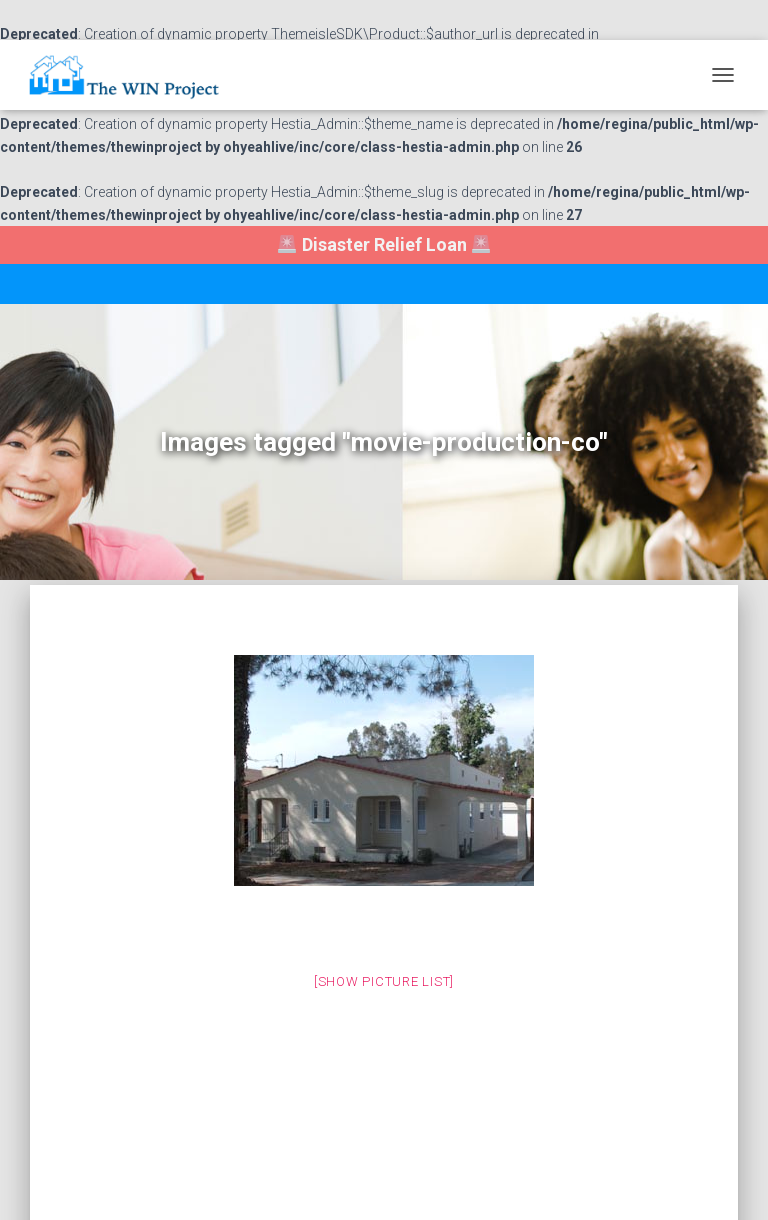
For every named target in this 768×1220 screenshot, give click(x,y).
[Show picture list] (384, 981)
